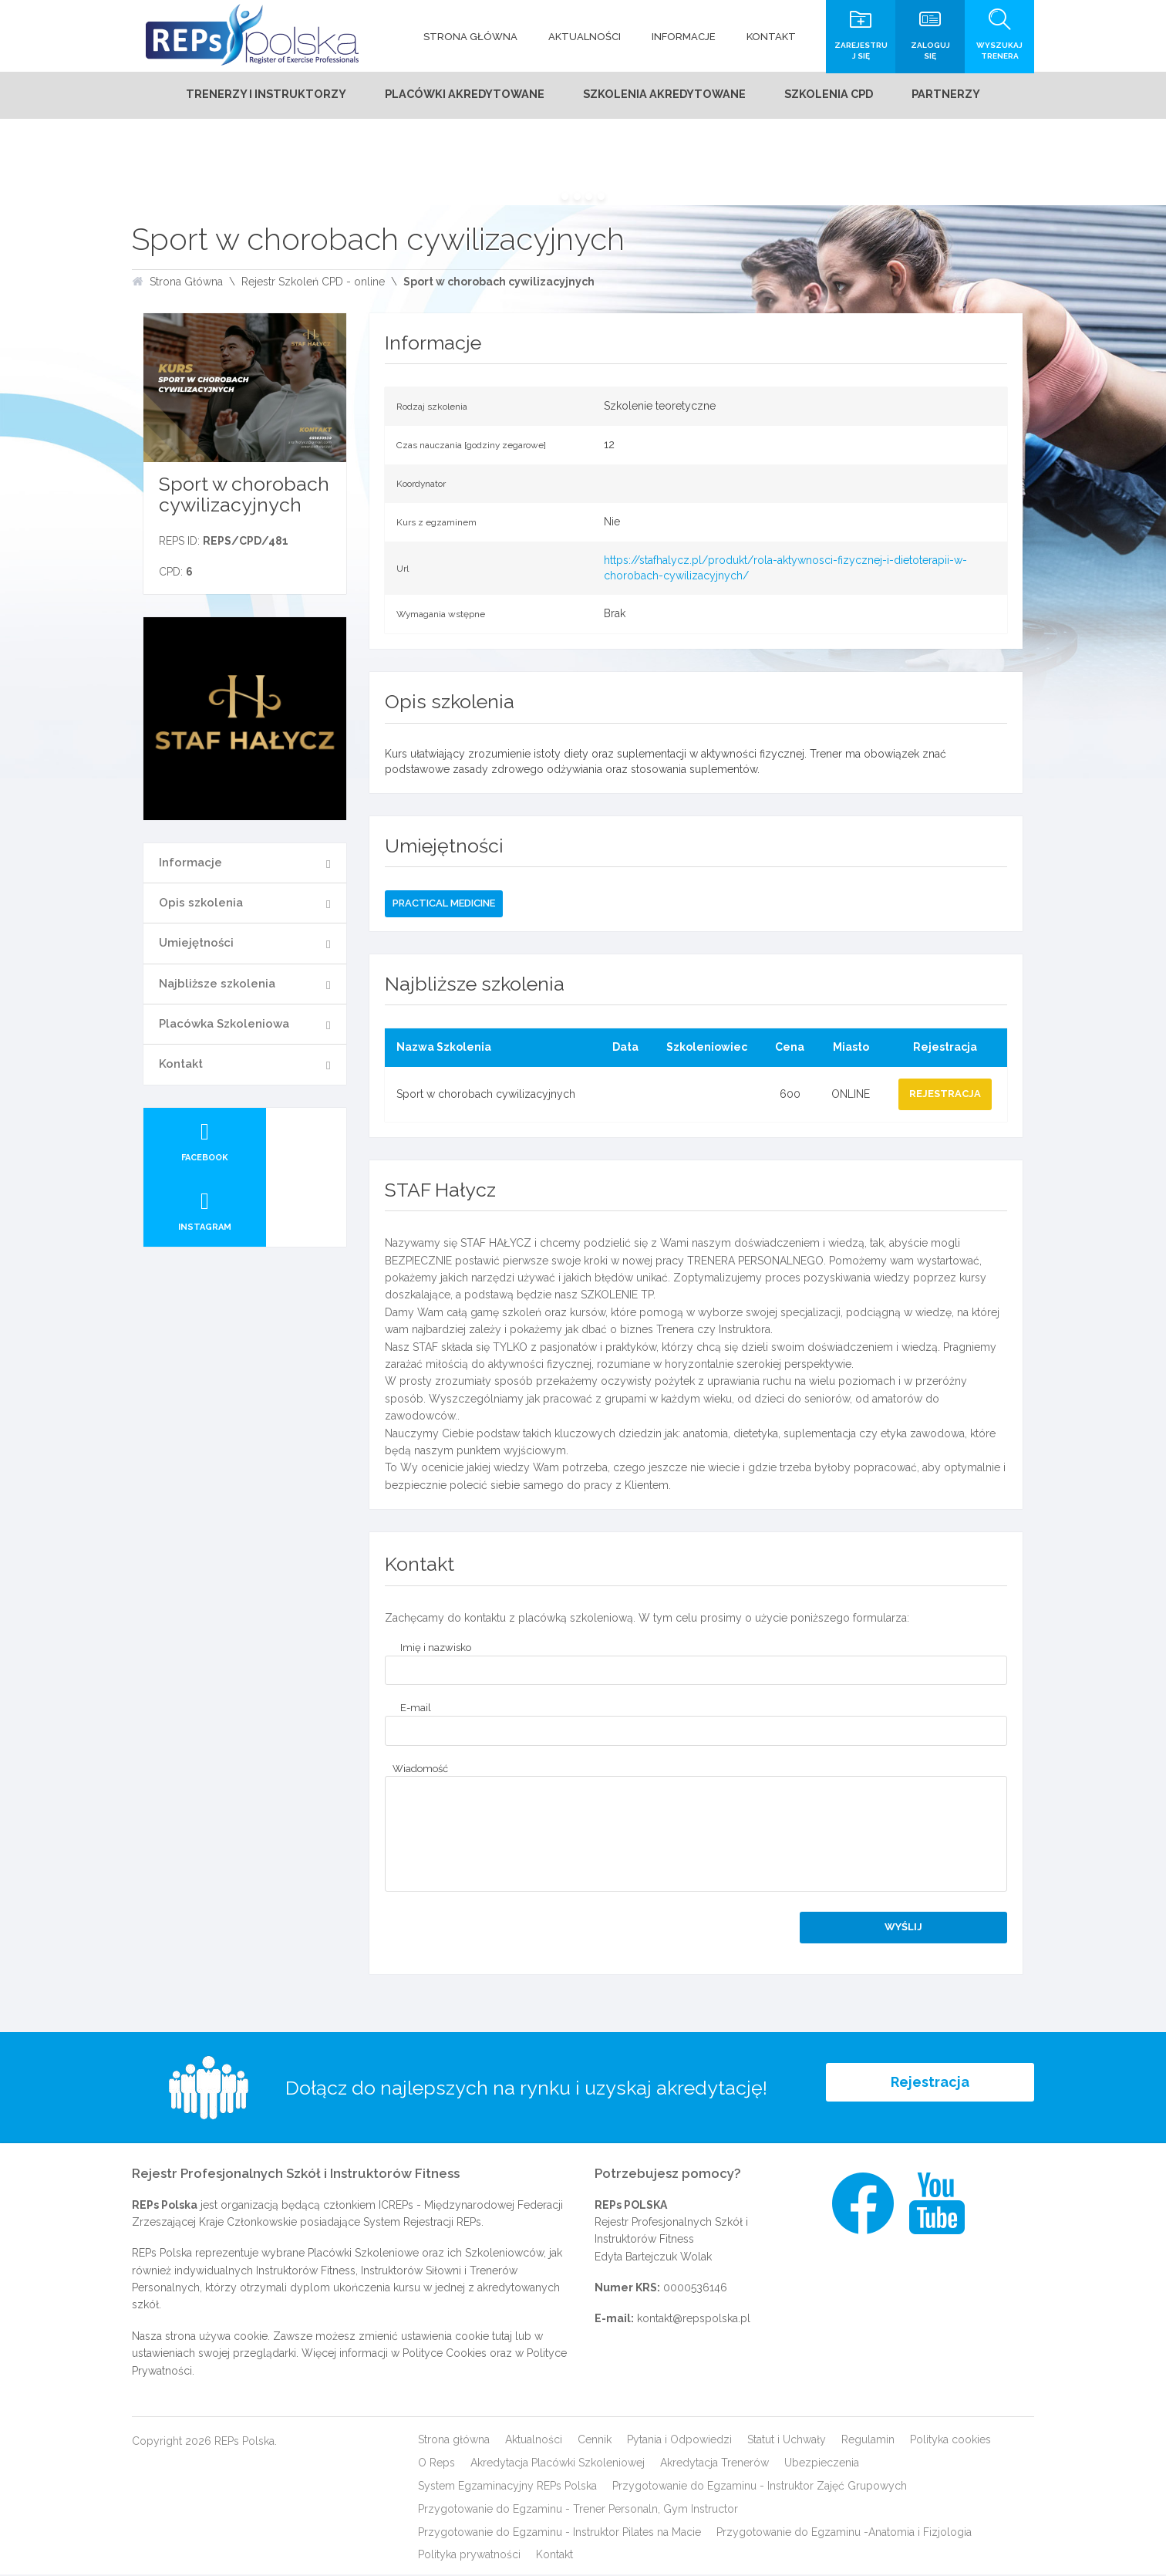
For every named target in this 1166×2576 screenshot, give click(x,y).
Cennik (595, 2441)
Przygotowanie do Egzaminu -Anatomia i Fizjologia (844, 2533)
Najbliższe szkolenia (217, 985)
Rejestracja (930, 2089)
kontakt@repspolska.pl (693, 2320)
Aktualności (533, 2441)
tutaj (502, 2337)
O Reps (436, 2464)
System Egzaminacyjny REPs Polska (507, 2487)
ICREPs (396, 2206)
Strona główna (454, 2441)
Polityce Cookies (445, 2354)
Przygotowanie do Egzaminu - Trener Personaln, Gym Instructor (578, 2510)
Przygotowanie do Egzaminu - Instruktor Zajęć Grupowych (759, 2487)
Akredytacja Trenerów (714, 2464)
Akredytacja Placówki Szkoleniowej (557, 2464)
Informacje (190, 864)
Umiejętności (196, 944)
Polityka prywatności (469, 2556)
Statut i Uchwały (786, 2441)
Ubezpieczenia (821, 2464)
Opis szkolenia (201, 904)
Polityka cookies (950, 2441)
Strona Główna (186, 283)
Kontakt (181, 1065)
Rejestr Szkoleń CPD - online (313, 283)
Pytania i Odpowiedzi (679, 2441)
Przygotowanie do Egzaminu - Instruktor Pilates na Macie (559, 2533)
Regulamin (868, 2441)
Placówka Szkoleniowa (224, 1025)
